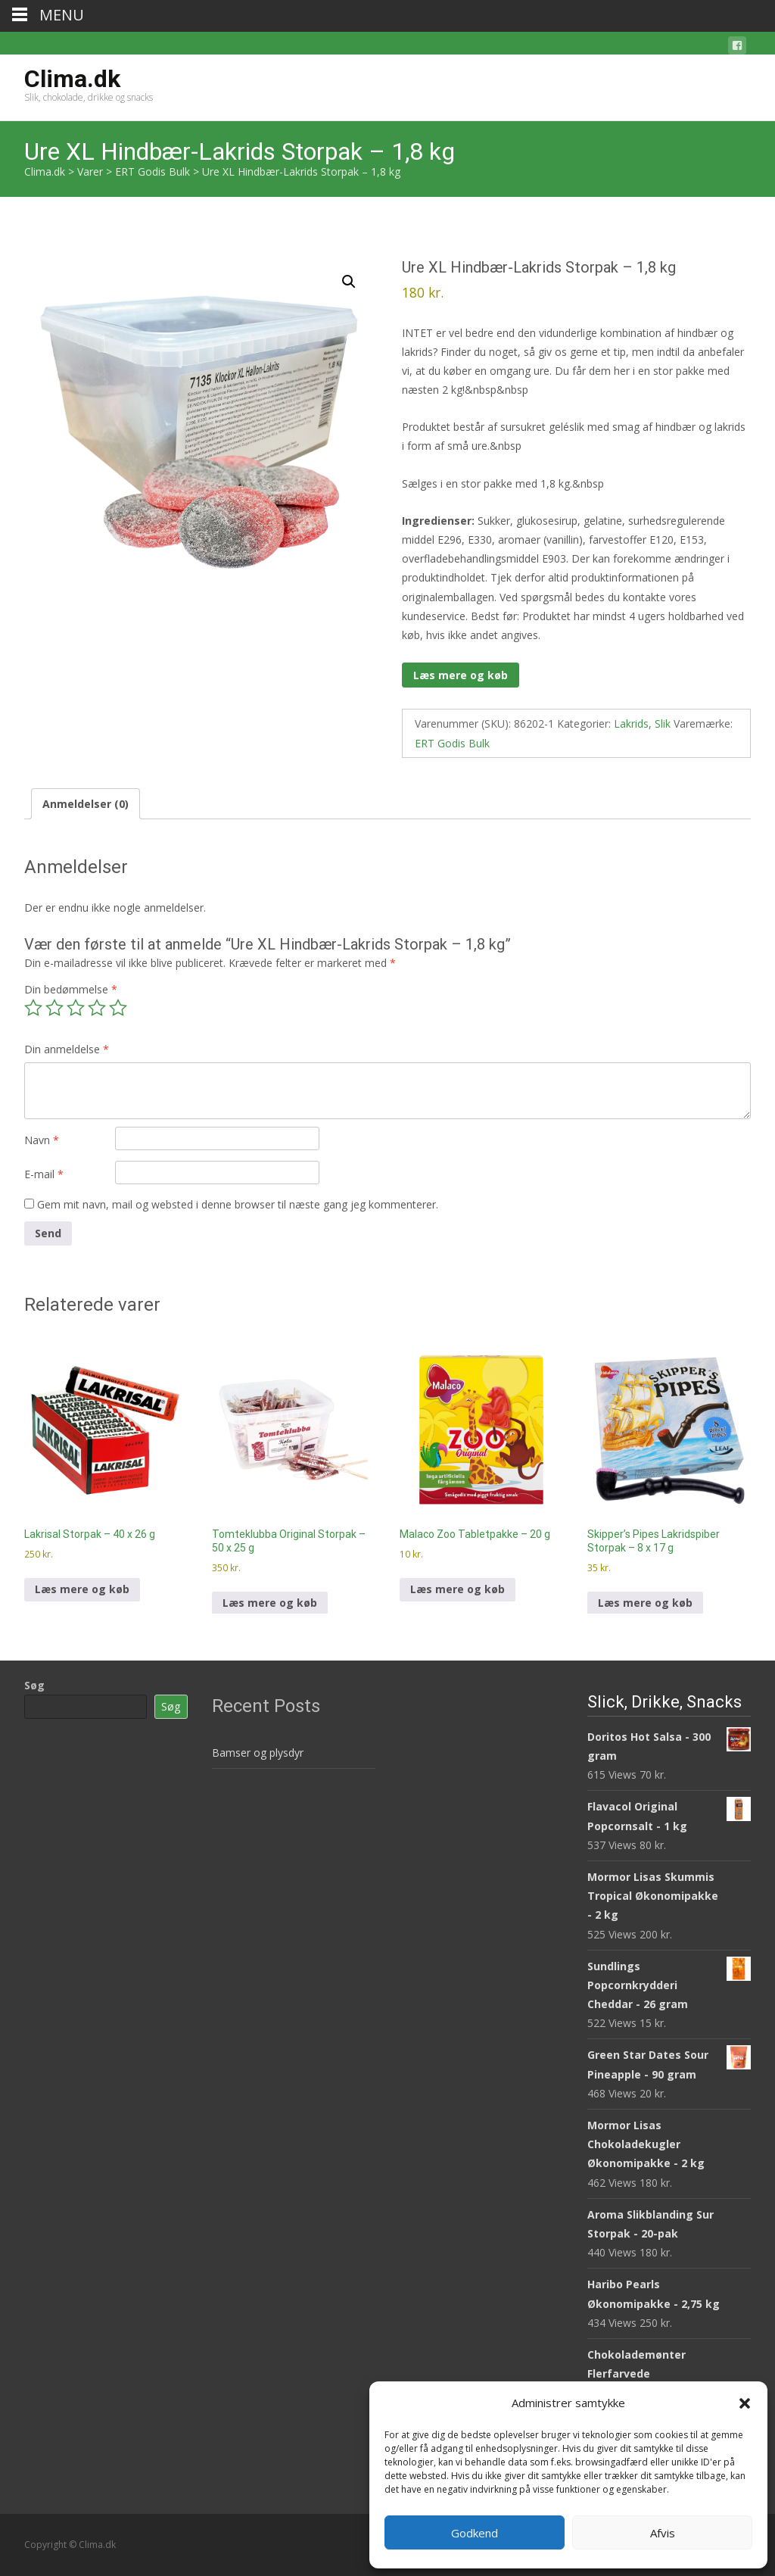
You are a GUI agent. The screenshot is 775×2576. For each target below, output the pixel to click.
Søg (34, 1685)
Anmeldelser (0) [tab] (85, 804)
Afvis (662, 2532)
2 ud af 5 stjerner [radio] (54, 1008)
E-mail (44, 1174)
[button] (744, 2403)
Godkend (474, 2532)
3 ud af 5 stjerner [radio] (76, 1008)
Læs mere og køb (460, 675)
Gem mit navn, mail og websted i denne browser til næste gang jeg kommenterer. (237, 1204)
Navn (41, 1140)
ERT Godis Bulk (452, 743)
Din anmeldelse (66, 1049)
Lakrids (631, 723)
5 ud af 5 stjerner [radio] (118, 1008)
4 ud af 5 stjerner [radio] (97, 1008)
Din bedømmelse (70, 989)
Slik (663, 723)
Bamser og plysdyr (257, 1752)
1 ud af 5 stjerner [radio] (33, 1008)
